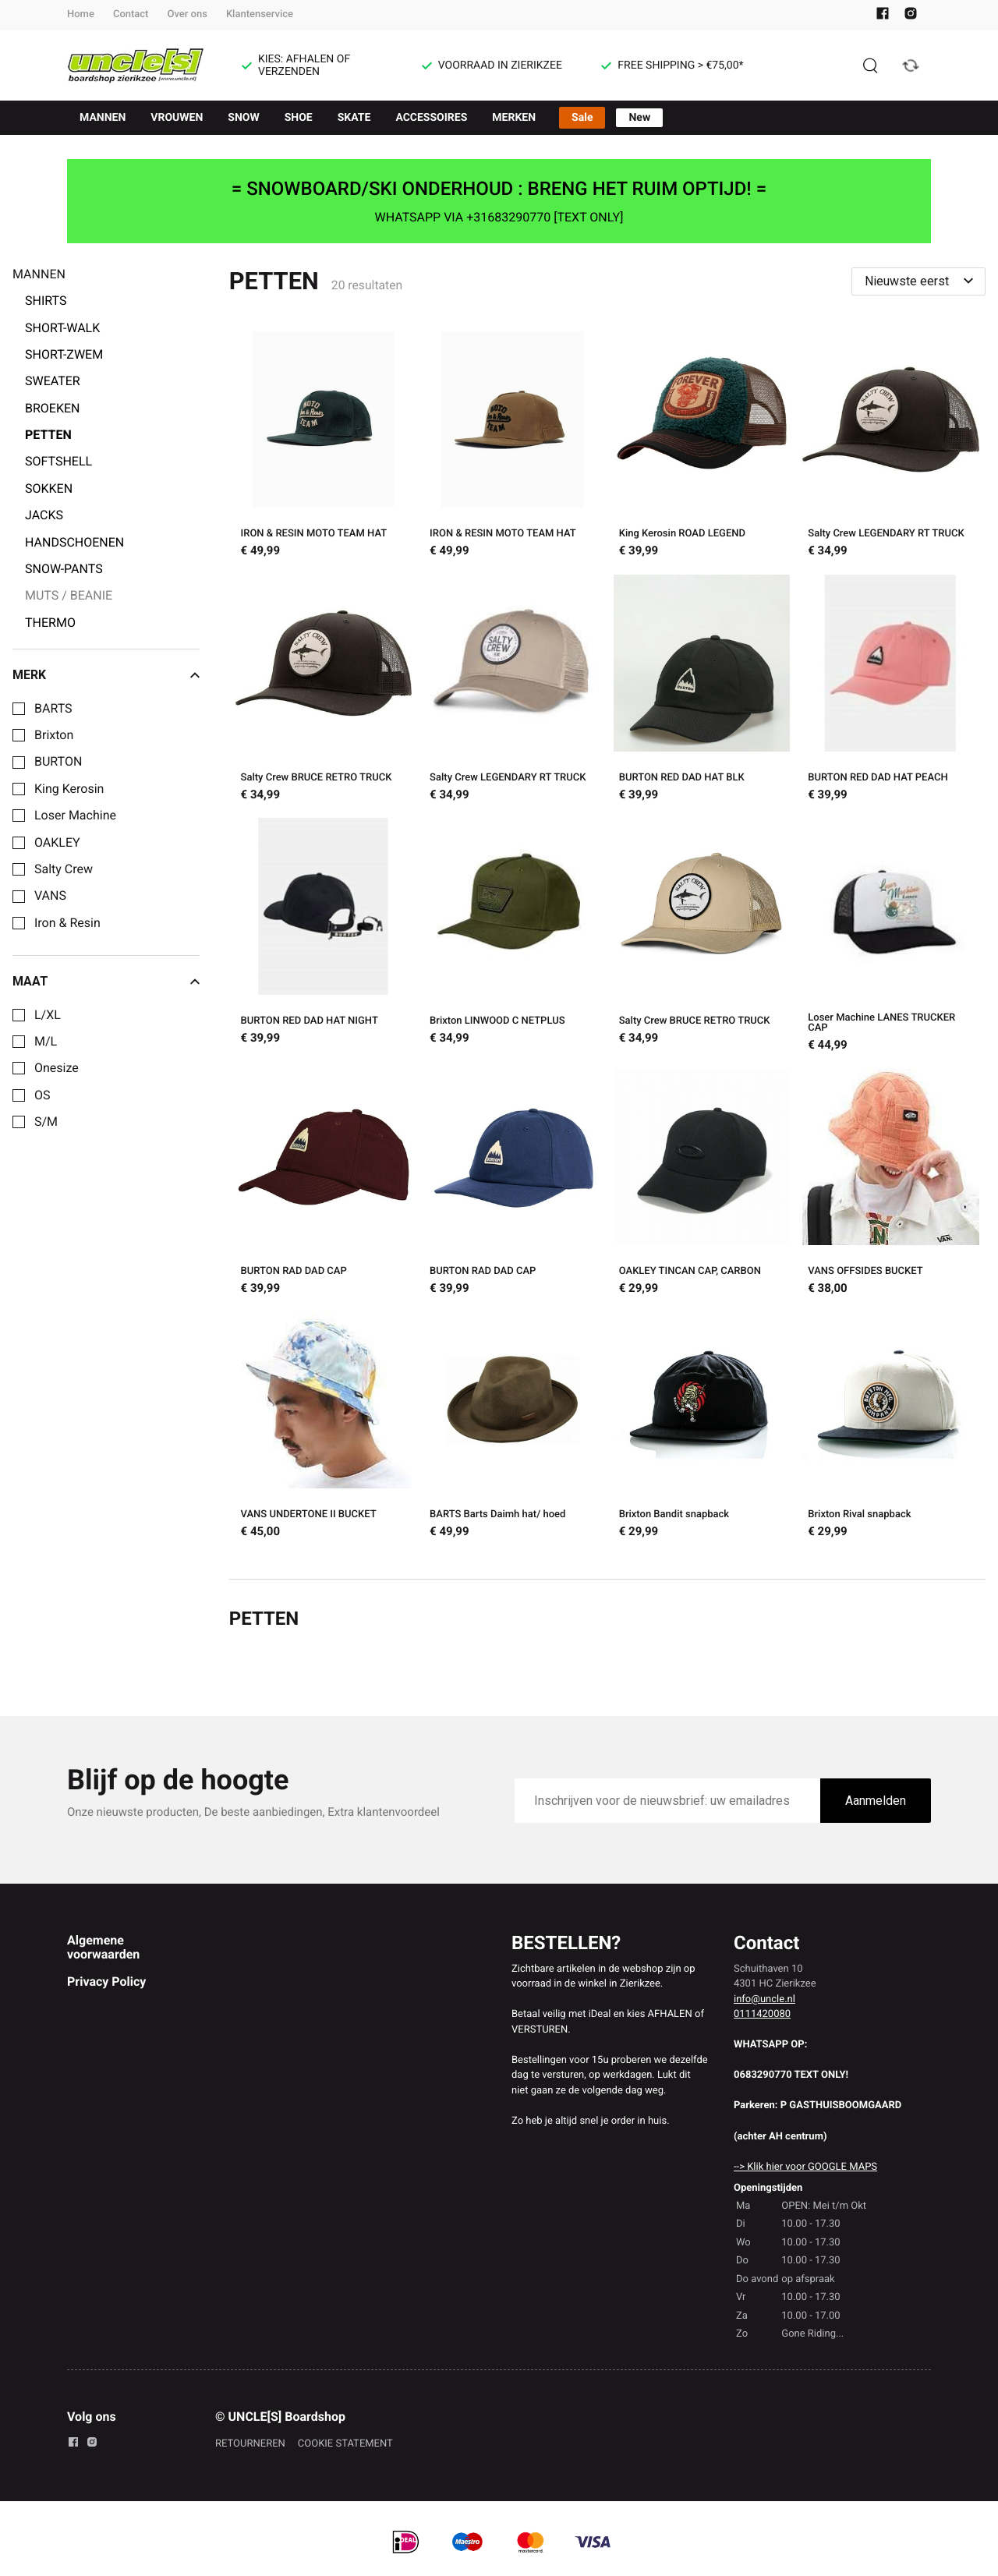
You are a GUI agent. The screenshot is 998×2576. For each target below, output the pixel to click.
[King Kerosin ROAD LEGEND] (702, 446)
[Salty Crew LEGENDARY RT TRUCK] (891, 446)
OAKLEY (57, 843)
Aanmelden (875, 1800)
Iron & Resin (67, 923)
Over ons (187, 14)
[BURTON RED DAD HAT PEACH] (891, 690)
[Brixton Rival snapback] (891, 1427)
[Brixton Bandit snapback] (702, 1427)
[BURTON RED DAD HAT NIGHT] (324, 937)
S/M (46, 1122)
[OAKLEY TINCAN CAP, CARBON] (702, 1184)
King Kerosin (69, 789)
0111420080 (762, 2014)
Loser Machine (75, 816)
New (639, 117)
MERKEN (514, 117)
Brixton (53, 735)
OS (42, 1095)
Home (80, 14)
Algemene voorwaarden (103, 1947)
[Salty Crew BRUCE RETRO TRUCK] (324, 690)
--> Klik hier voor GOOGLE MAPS (805, 2167)
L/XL (47, 1015)
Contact (131, 14)
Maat (106, 982)
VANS (50, 896)
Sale (582, 117)
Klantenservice (259, 14)
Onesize (56, 1068)
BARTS (53, 709)
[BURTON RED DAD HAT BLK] (702, 690)
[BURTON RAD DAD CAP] (324, 1184)
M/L (45, 1042)
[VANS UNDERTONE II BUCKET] (324, 1427)
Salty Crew (63, 869)
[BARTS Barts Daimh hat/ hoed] (512, 1427)
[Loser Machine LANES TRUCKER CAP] (891, 937)
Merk (106, 675)
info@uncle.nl (764, 1999)
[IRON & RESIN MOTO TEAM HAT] (324, 446)
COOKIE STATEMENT (345, 2444)
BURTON (58, 762)
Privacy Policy (106, 1981)
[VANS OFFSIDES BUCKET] (891, 1184)
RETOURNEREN (250, 2444)
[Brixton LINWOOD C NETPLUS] (512, 937)
